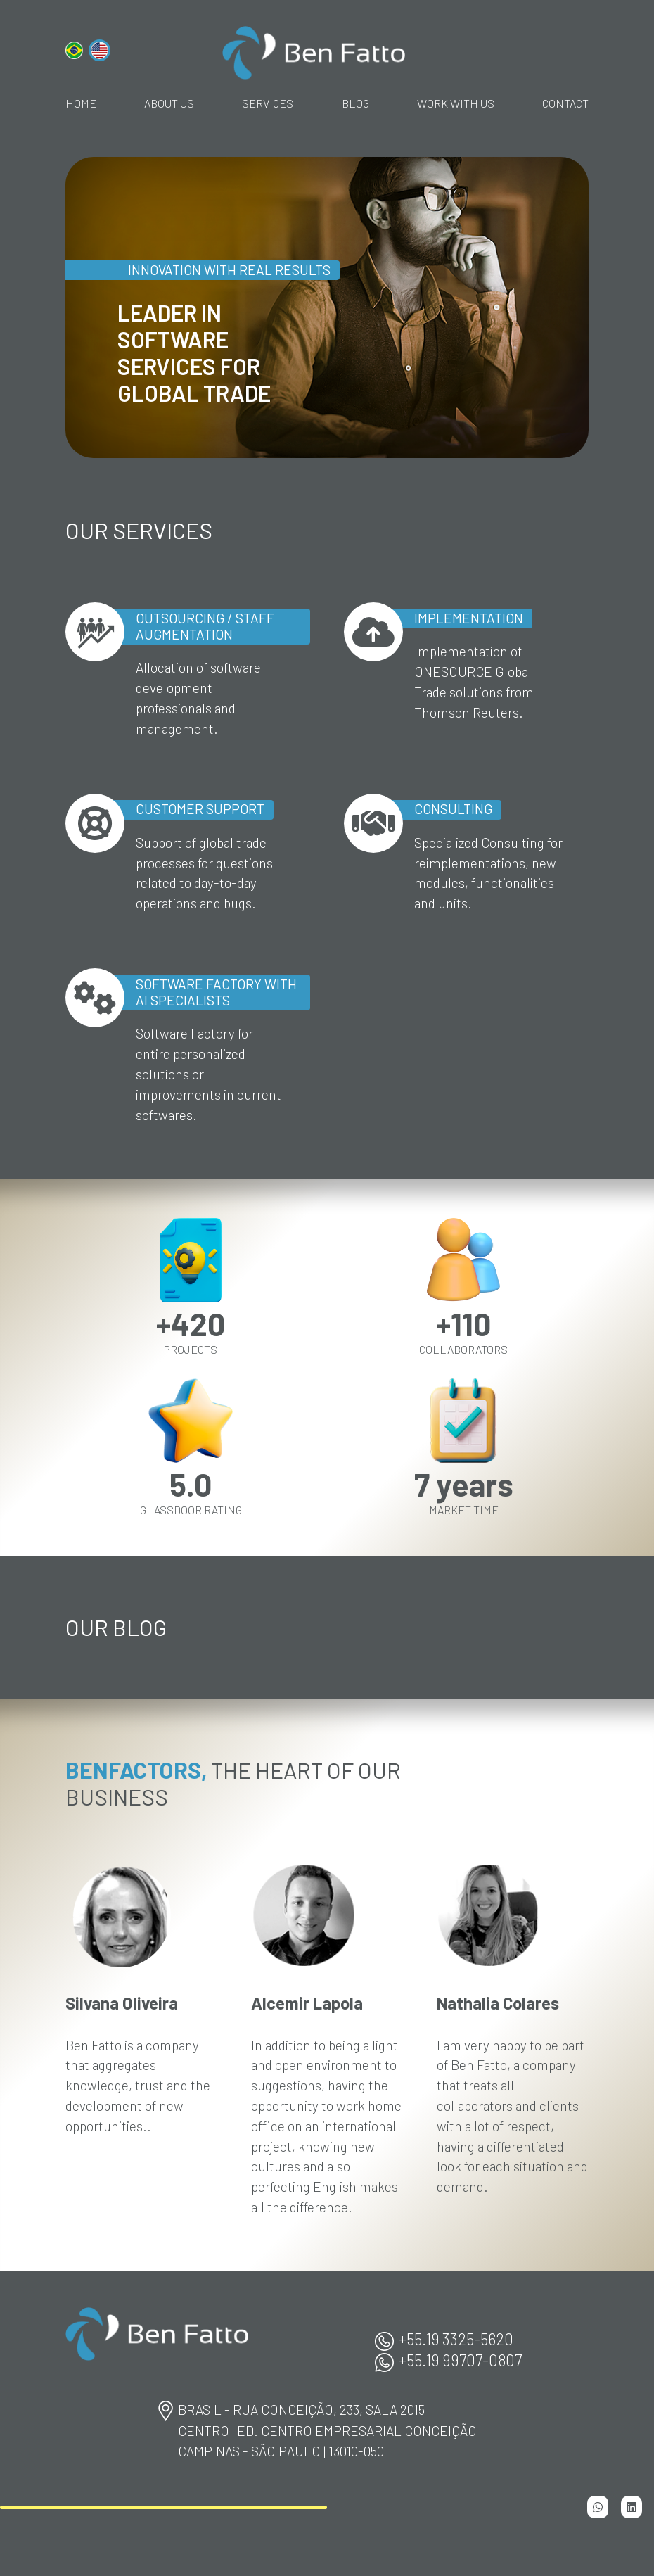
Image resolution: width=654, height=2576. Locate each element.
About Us (169, 103)
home (80, 103)
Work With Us (455, 103)
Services (267, 103)
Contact (565, 103)
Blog (355, 103)
